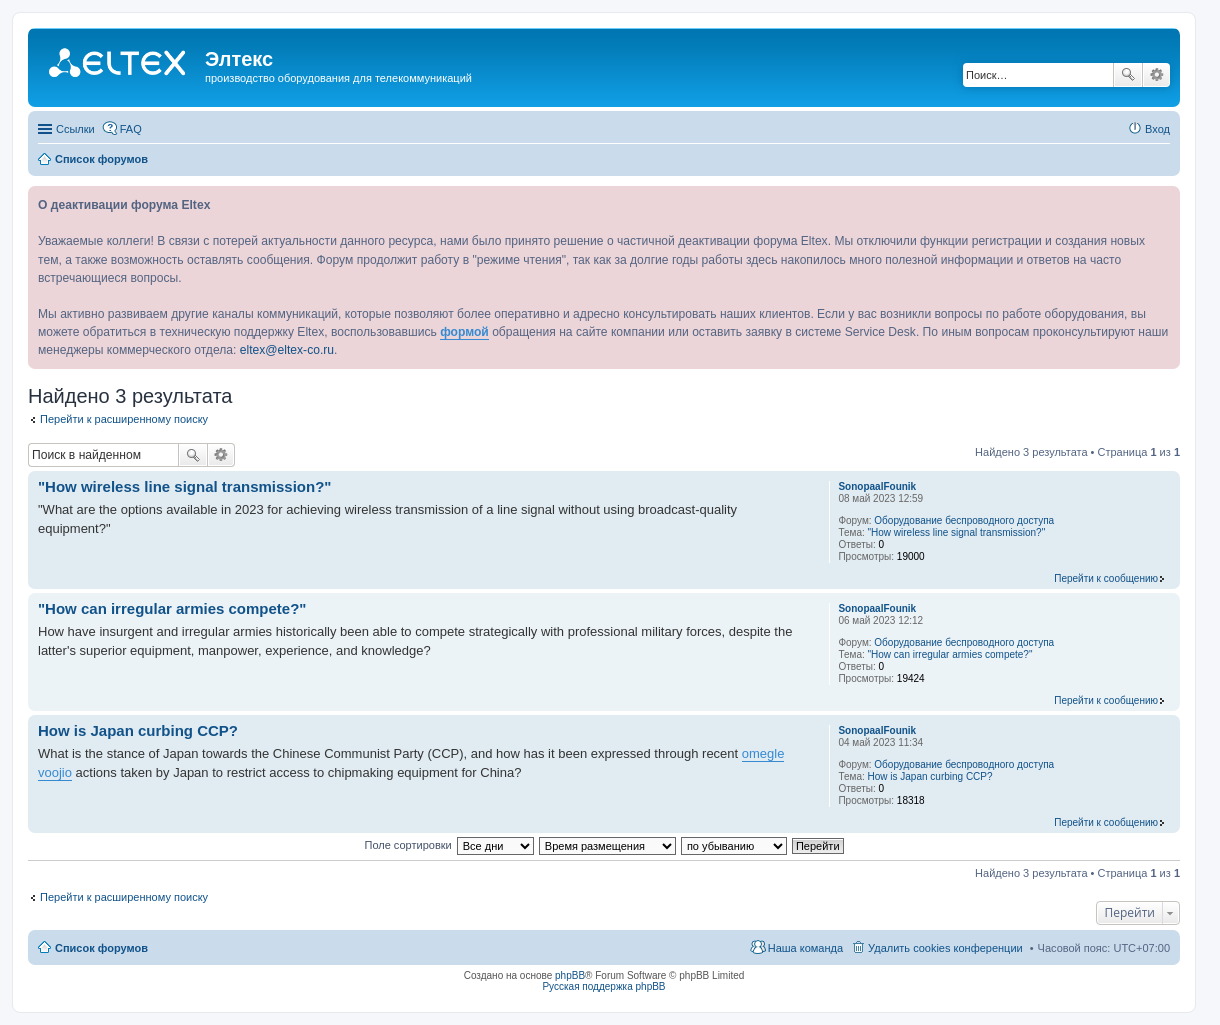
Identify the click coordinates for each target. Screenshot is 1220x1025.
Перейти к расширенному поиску (124, 419)
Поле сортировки (407, 845)
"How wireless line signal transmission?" (957, 532)
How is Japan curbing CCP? (930, 776)
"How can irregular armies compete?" (950, 654)
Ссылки (75, 129)
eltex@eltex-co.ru (287, 350)
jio (65, 772)
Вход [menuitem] (1157, 129)
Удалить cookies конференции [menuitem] (945, 948)
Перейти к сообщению (1106, 578)
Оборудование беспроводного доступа (964, 520)
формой (464, 332)
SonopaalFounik (877, 486)
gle (775, 753)
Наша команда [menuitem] (805, 948)
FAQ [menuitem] (131, 129)
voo (48, 772)
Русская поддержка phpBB (603, 986)
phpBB (570, 975)
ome (754, 753)
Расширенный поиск (1156, 75)
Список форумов (101, 948)
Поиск (1128, 75)
